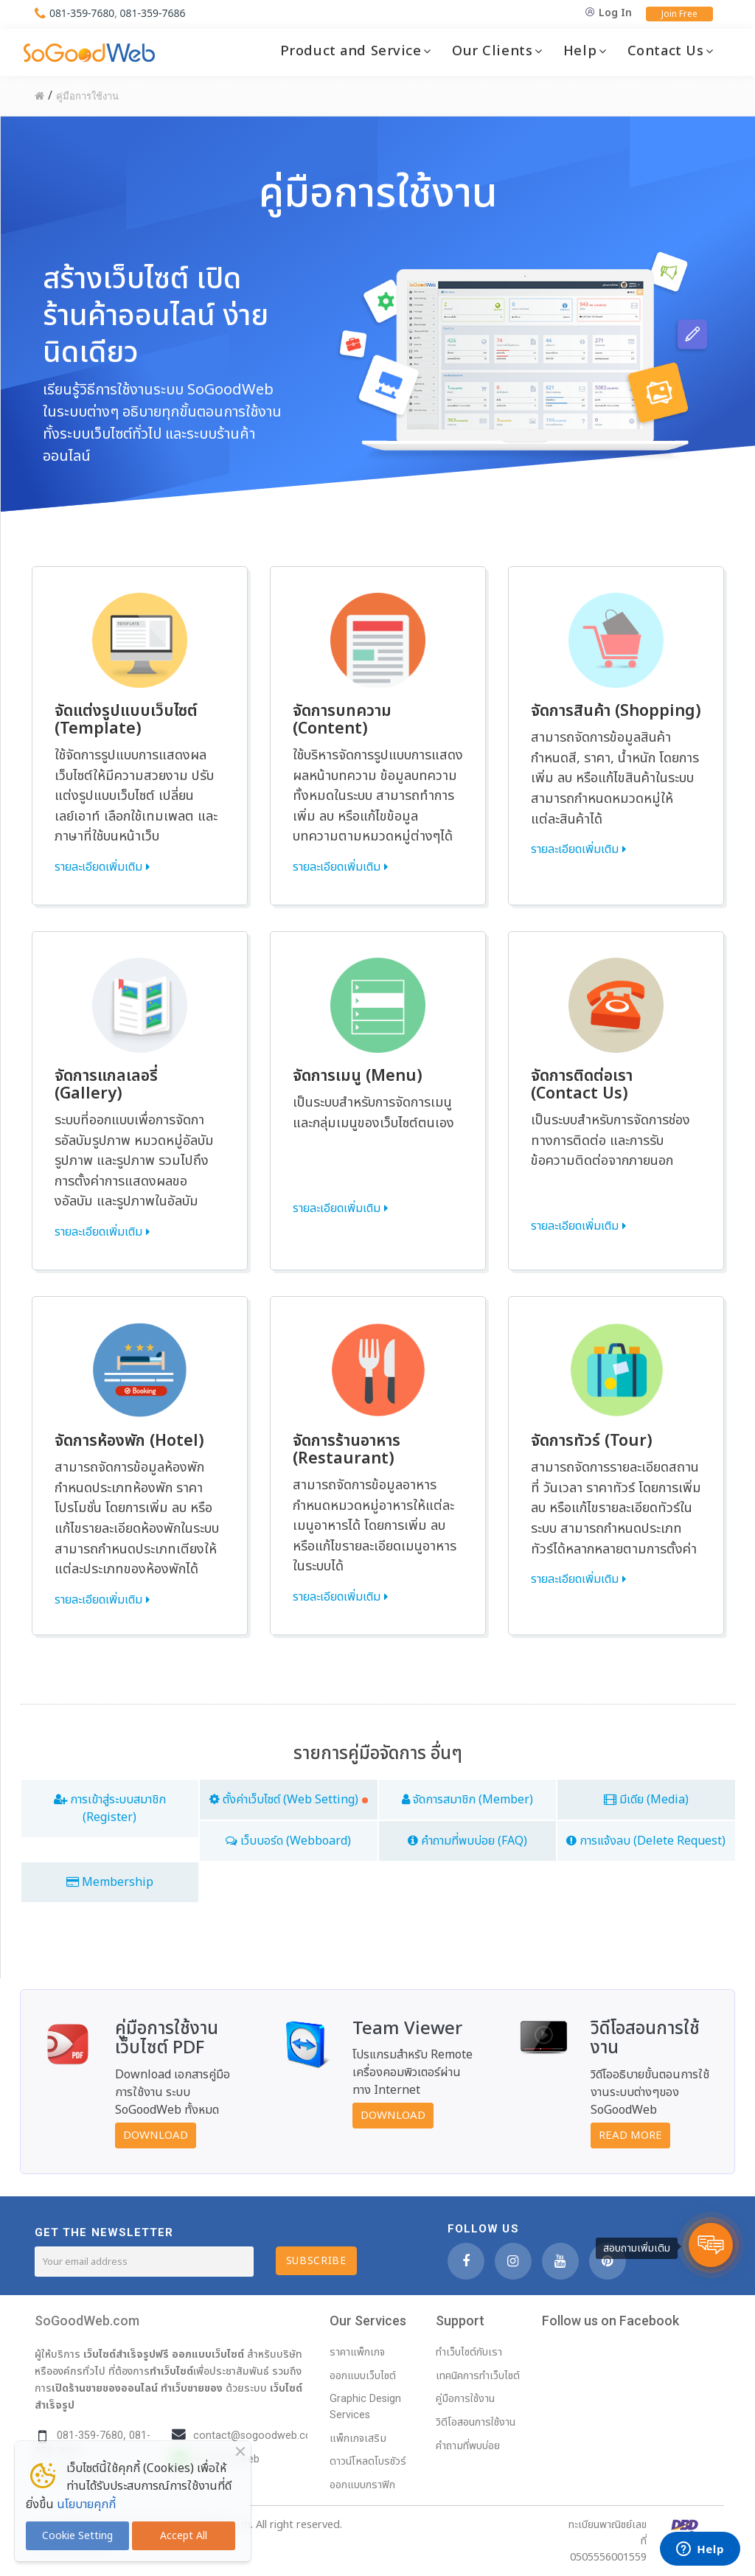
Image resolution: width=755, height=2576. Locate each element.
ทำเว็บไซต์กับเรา (469, 2352)
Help (579, 51)
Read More (630, 2135)
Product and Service (351, 51)
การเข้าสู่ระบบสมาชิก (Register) (110, 1808)
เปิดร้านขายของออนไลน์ (105, 2388)
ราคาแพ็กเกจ (357, 2352)
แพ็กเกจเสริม (358, 2438)
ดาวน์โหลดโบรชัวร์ (368, 2461)
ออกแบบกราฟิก (362, 2485)
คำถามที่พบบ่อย (468, 2446)
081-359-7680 (82, 13)
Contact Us (665, 51)
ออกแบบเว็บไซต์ (208, 2354)
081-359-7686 (153, 13)
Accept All (183, 2536)
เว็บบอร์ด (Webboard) (288, 1841)
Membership (109, 1882)
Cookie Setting (77, 2536)
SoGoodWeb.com (87, 2320)
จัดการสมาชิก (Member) (467, 1800)
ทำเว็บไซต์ (171, 2371)
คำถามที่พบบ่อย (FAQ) (467, 1841)
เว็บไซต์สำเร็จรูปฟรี (126, 2354)
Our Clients (492, 51)
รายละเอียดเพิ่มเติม (98, 867)
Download (155, 2135)
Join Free (679, 14)
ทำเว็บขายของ (192, 2388)
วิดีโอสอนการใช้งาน (475, 2422)
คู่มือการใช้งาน (465, 2398)
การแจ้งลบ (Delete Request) (646, 1841)
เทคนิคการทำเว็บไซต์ (478, 2376)
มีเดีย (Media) (646, 1800)
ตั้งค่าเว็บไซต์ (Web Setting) (288, 1800)
